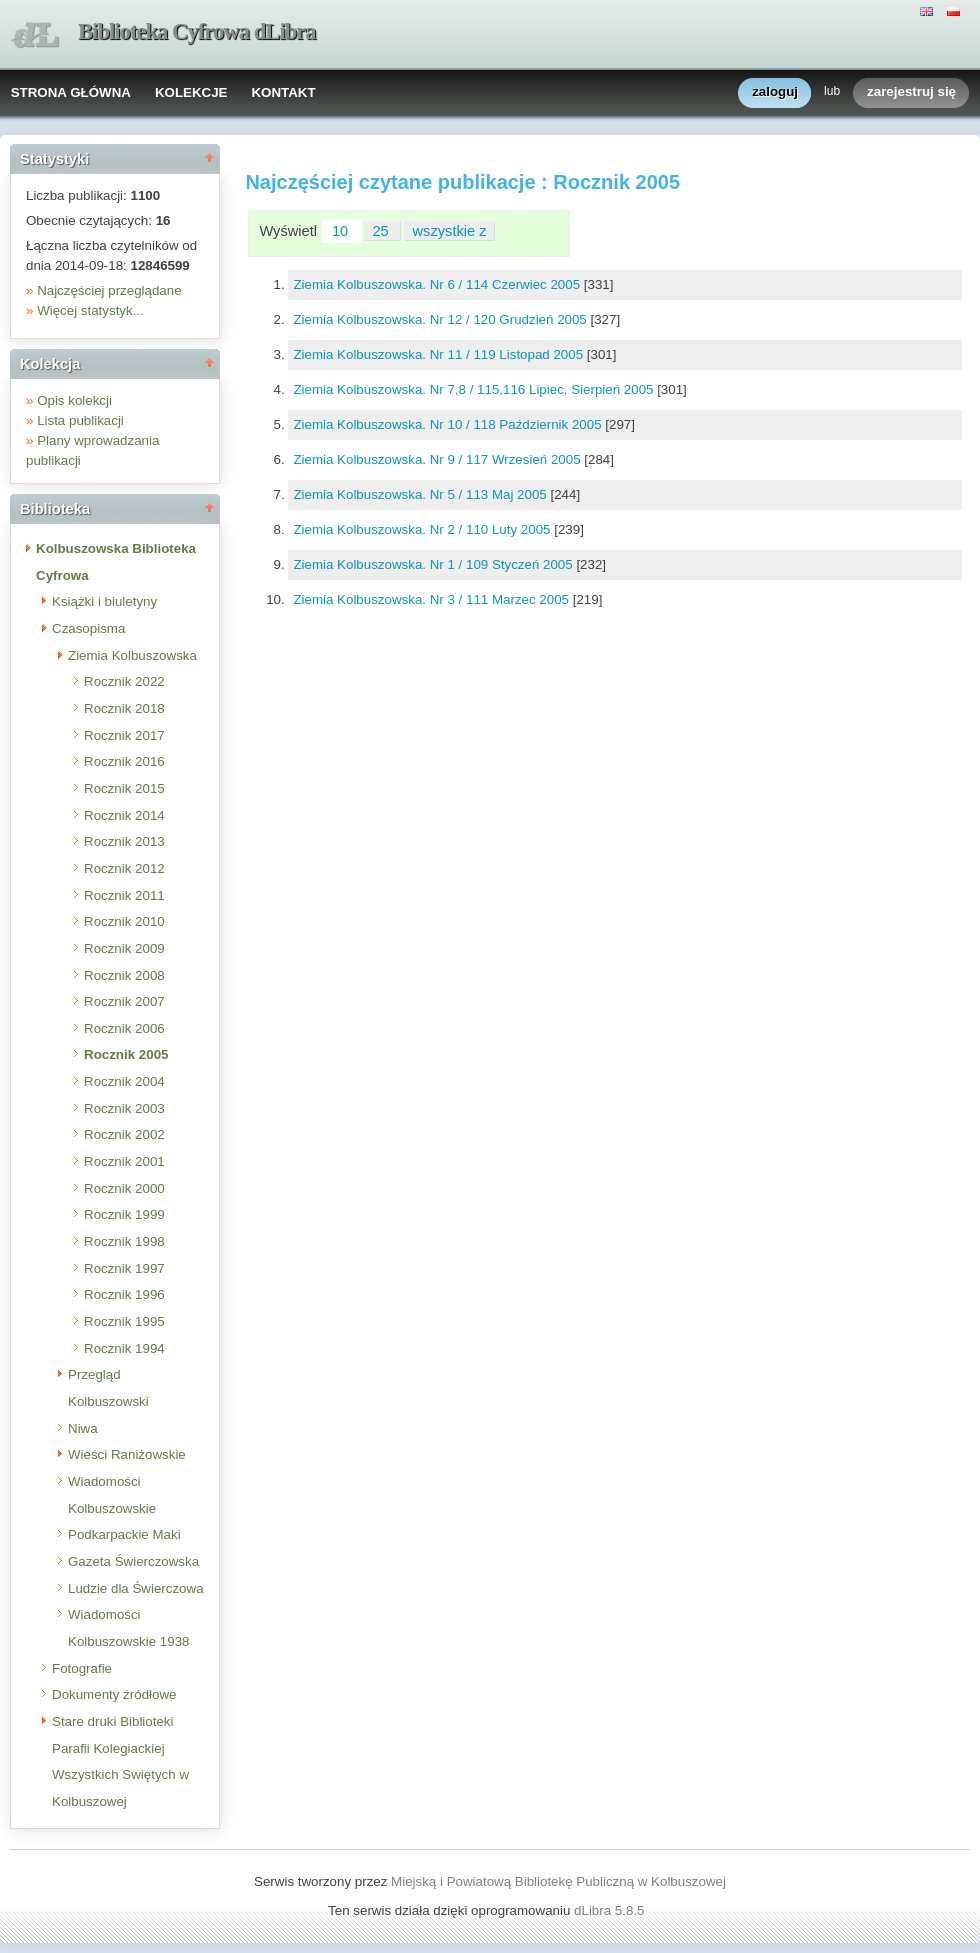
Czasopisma (88, 628)
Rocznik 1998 (124, 1241)
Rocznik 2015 (124, 788)
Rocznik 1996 (124, 1294)
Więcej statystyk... (90, 310)
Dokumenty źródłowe (114, 1694)
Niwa (83, 1428)
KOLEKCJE (191, 92)
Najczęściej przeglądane (109, 290)
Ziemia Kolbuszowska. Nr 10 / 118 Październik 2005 (449, 424)
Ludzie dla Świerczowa (136, 1588)
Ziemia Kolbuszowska (132, 655)
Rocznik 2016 (124, 761)
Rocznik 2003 (124, 1108)
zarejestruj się (911, 92)
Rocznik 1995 (124, 1321)
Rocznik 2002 (124, 1134)
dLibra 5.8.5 (611, 1910)
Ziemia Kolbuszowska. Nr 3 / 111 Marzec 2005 (432, 599)
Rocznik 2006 (124, 1028)
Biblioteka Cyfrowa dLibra (197, 31)
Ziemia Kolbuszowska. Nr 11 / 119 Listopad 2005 (439, 354)
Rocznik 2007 (124, 1001)
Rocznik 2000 (124, 1188)
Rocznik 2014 (124, 815)
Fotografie (82, 1668)
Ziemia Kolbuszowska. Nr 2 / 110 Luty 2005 (423, 529)
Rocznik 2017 (124, 735)
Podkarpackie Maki (124, 1534)
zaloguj (775, 92)
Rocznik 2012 (124, 868)
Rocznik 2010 (124, 921)
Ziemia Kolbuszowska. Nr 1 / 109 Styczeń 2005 (434, 564)
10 (342, 231)
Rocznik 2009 (124, 948)
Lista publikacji (80, 420)
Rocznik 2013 (124, 841)
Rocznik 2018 (124, 708)
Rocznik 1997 (124, 1268)
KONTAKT (283, 92)
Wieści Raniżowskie (127, 1454)
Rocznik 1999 (124, 1214)
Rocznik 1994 (124, 1348)
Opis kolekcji (74, 400)
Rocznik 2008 (124, 975)
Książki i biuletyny (104, 601)
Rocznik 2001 (124, 1161)
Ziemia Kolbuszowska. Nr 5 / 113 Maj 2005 (421, 494)
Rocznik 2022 (124, 681)
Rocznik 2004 (124, 1081)
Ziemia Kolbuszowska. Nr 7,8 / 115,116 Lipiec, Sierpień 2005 (475, 389)
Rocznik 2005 (126, 1054)
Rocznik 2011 (124, 895)
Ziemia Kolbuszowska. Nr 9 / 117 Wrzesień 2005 (438, 459)
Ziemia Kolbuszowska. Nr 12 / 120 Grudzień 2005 (441, 319)
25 (382, 231)
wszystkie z (450, 231)
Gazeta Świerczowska (133, 1561)
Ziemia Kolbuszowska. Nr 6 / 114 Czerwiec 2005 (438, 284)
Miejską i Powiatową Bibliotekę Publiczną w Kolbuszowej (558, 1881)
